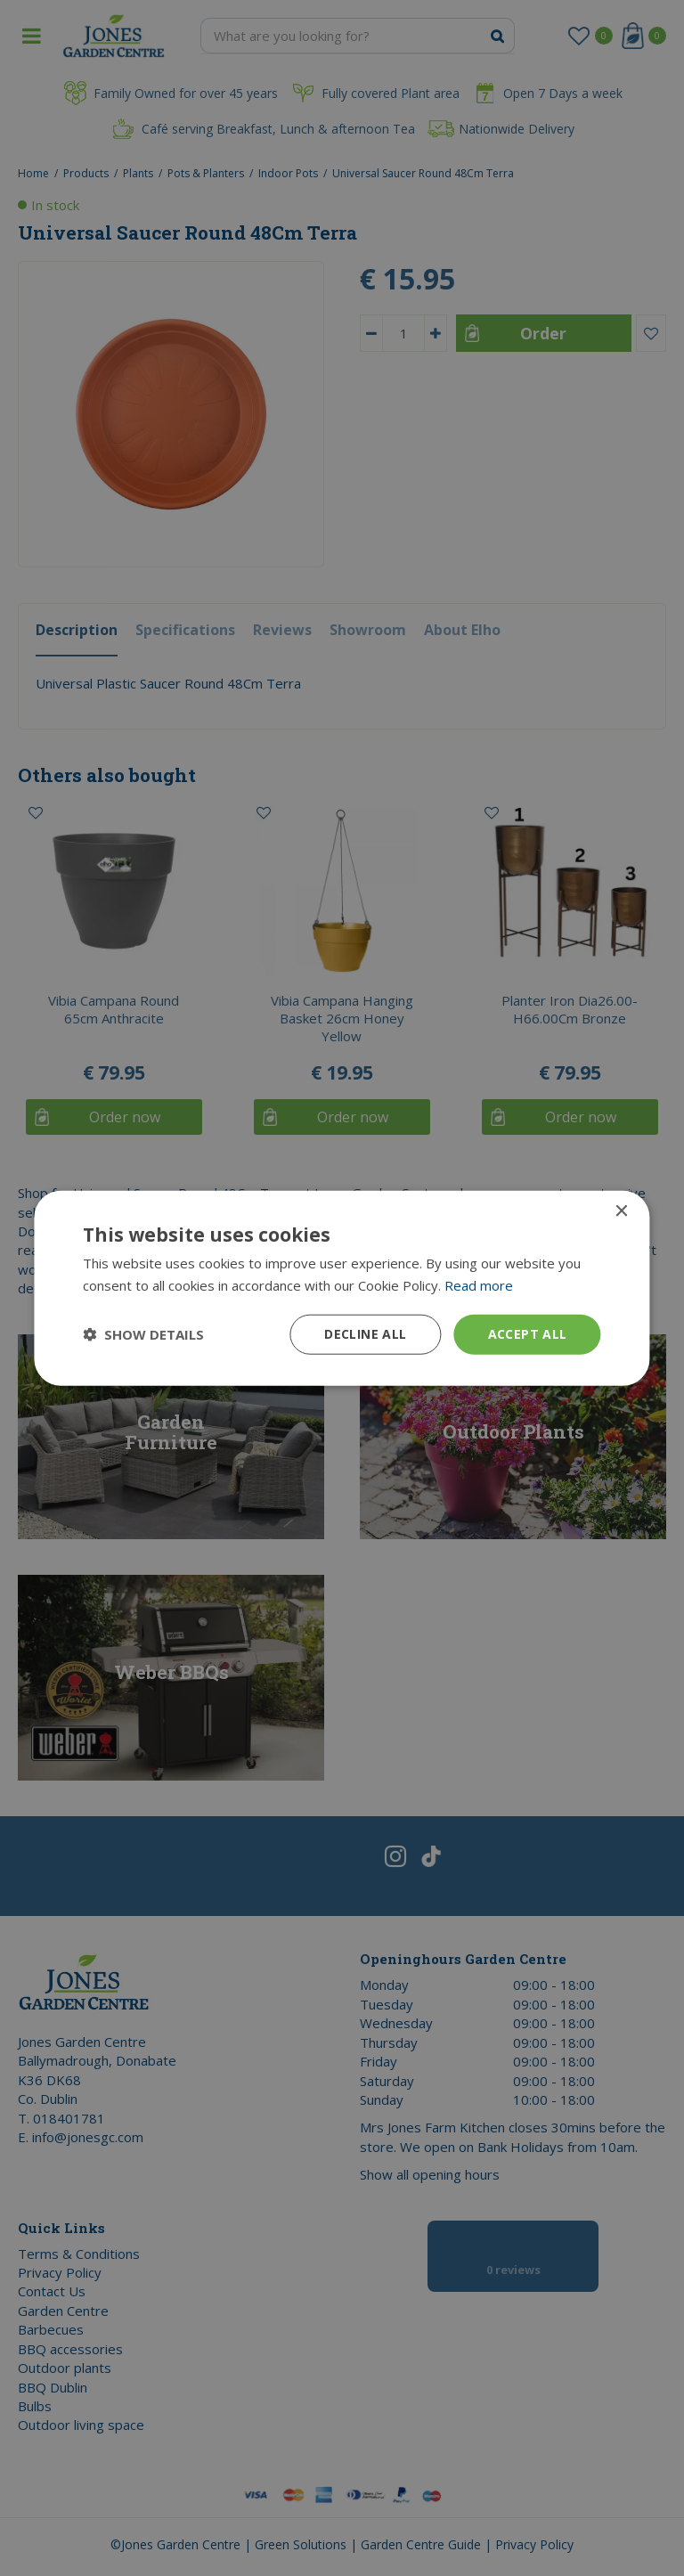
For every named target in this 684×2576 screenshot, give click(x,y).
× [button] (621, 1212)
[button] (143, 1334)
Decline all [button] (365, 1333)
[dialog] (342, 1288)
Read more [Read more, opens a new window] (478, 1285)
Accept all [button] (527, 1333)
